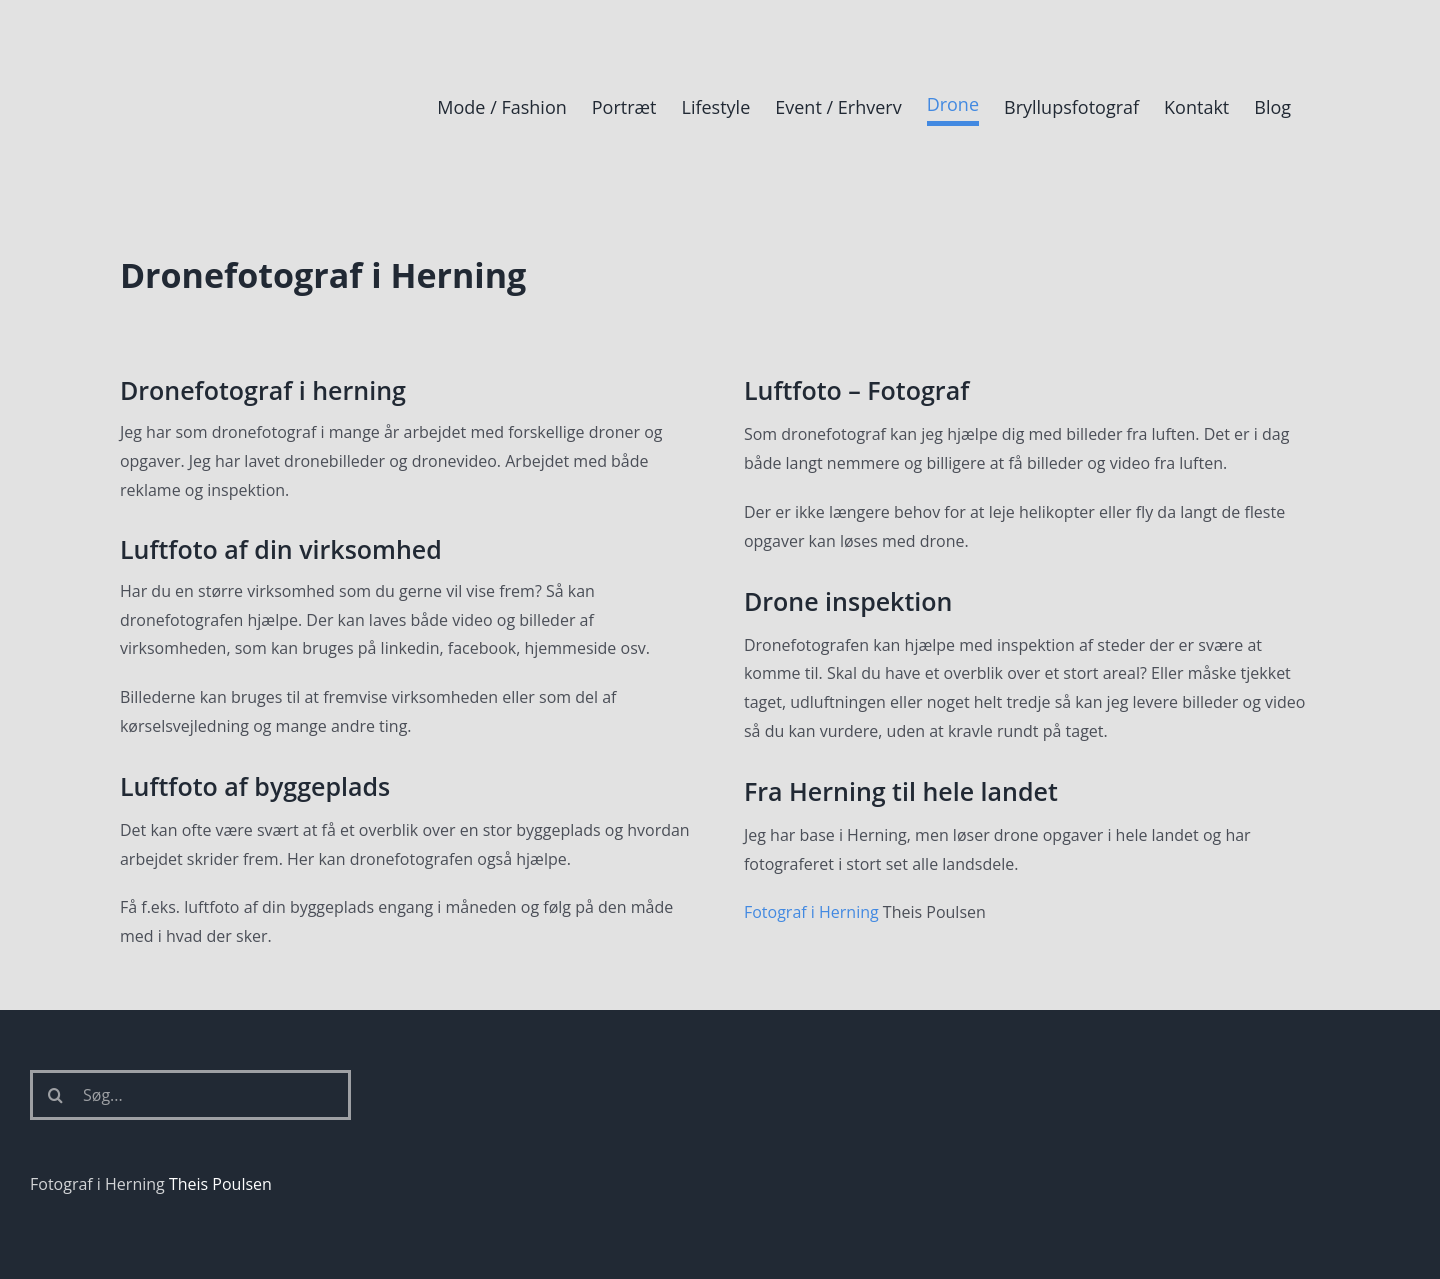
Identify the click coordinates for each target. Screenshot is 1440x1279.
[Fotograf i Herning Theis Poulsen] (195, 33)
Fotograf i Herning (811, 912)
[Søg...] (190, 1095)
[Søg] (55, 1095)
